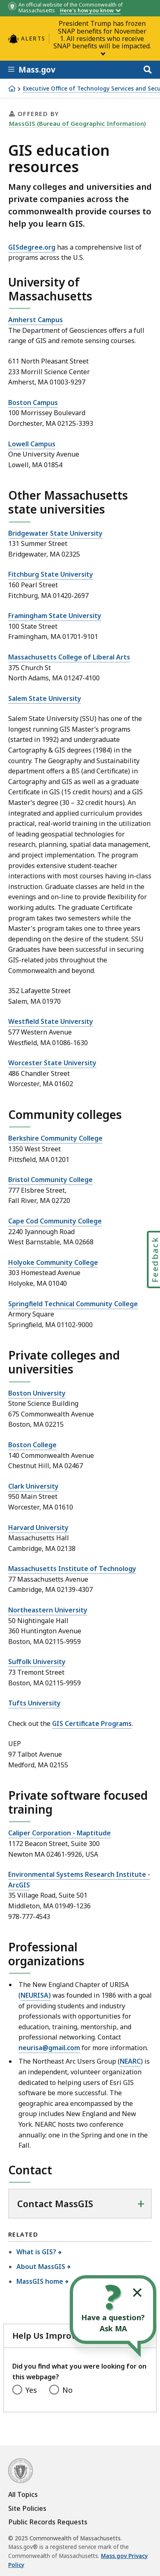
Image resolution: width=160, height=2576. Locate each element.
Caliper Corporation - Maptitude (59, 1832)
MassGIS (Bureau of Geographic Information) (77, 123)
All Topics (23, 2494)
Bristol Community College (50, 1179)
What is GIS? (36, 2251)
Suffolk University (37, 1661)
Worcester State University (52, 1062)
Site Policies (27, 2508)
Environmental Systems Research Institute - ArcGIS (79, 1879)
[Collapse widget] (137, 2292)
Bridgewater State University (55, 533)
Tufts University (34, 1702)
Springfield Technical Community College (73, 1303)
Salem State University (44, 698)
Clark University (33, 1486)
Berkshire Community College (55, 1138)
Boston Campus (33, 402)
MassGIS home (40, 2281)
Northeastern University (47, 1609)
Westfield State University (50, 1021)
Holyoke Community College (53, 1262)
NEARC (130, 2061)
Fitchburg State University (50, 574)
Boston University (37, 1393)
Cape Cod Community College (55, 1220)
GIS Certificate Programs (92, 1723)
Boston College (32, 1444)
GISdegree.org (31, 247)
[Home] (12, 88)
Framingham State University (54, 615)
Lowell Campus (31, 443)
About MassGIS (41, 2266)
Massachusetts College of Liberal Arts (69, 657)
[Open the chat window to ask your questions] (113, 2309)
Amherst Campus (35, 319)
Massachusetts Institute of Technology (72, 1568)
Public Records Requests (47, 2521)
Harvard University (38, 1527)
